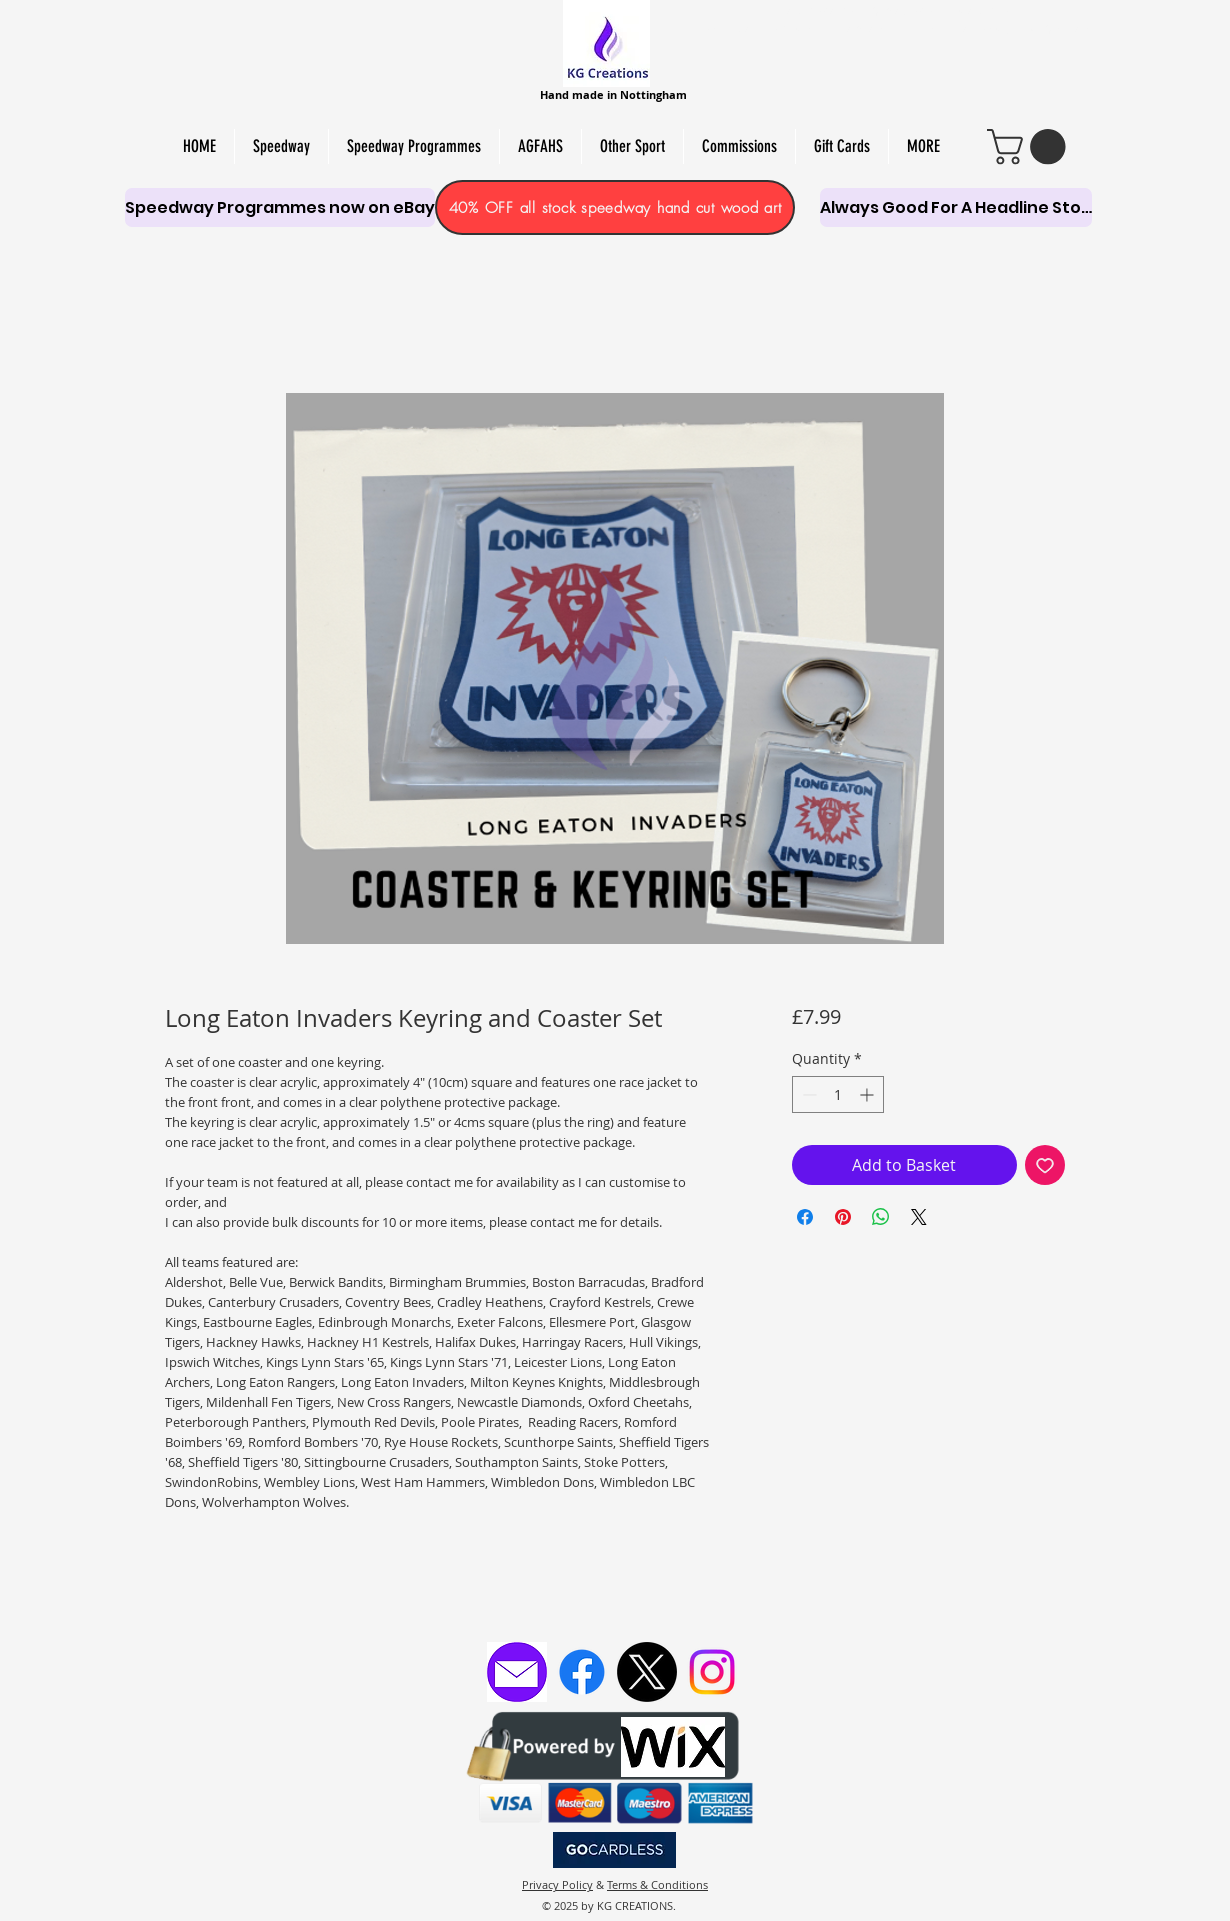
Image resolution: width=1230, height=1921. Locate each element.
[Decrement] (807, 1094)
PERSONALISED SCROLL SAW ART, (795, 29)
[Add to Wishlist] (1045, 1165)
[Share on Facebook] (805, 1217)
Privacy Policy (557, 1884)
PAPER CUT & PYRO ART (1026, 29)
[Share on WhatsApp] (881, 1217)
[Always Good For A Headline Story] (956, 207)
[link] (1030, 146)
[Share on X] (919, 1217)
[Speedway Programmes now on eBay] (280, 207)
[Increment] (868, 1094)
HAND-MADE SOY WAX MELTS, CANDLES (895, 11)
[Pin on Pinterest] (843, 1217)
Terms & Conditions (657, 1884)
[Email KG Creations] (517, 1672)
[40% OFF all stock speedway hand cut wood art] (615, 207)
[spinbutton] (838, 1094)
